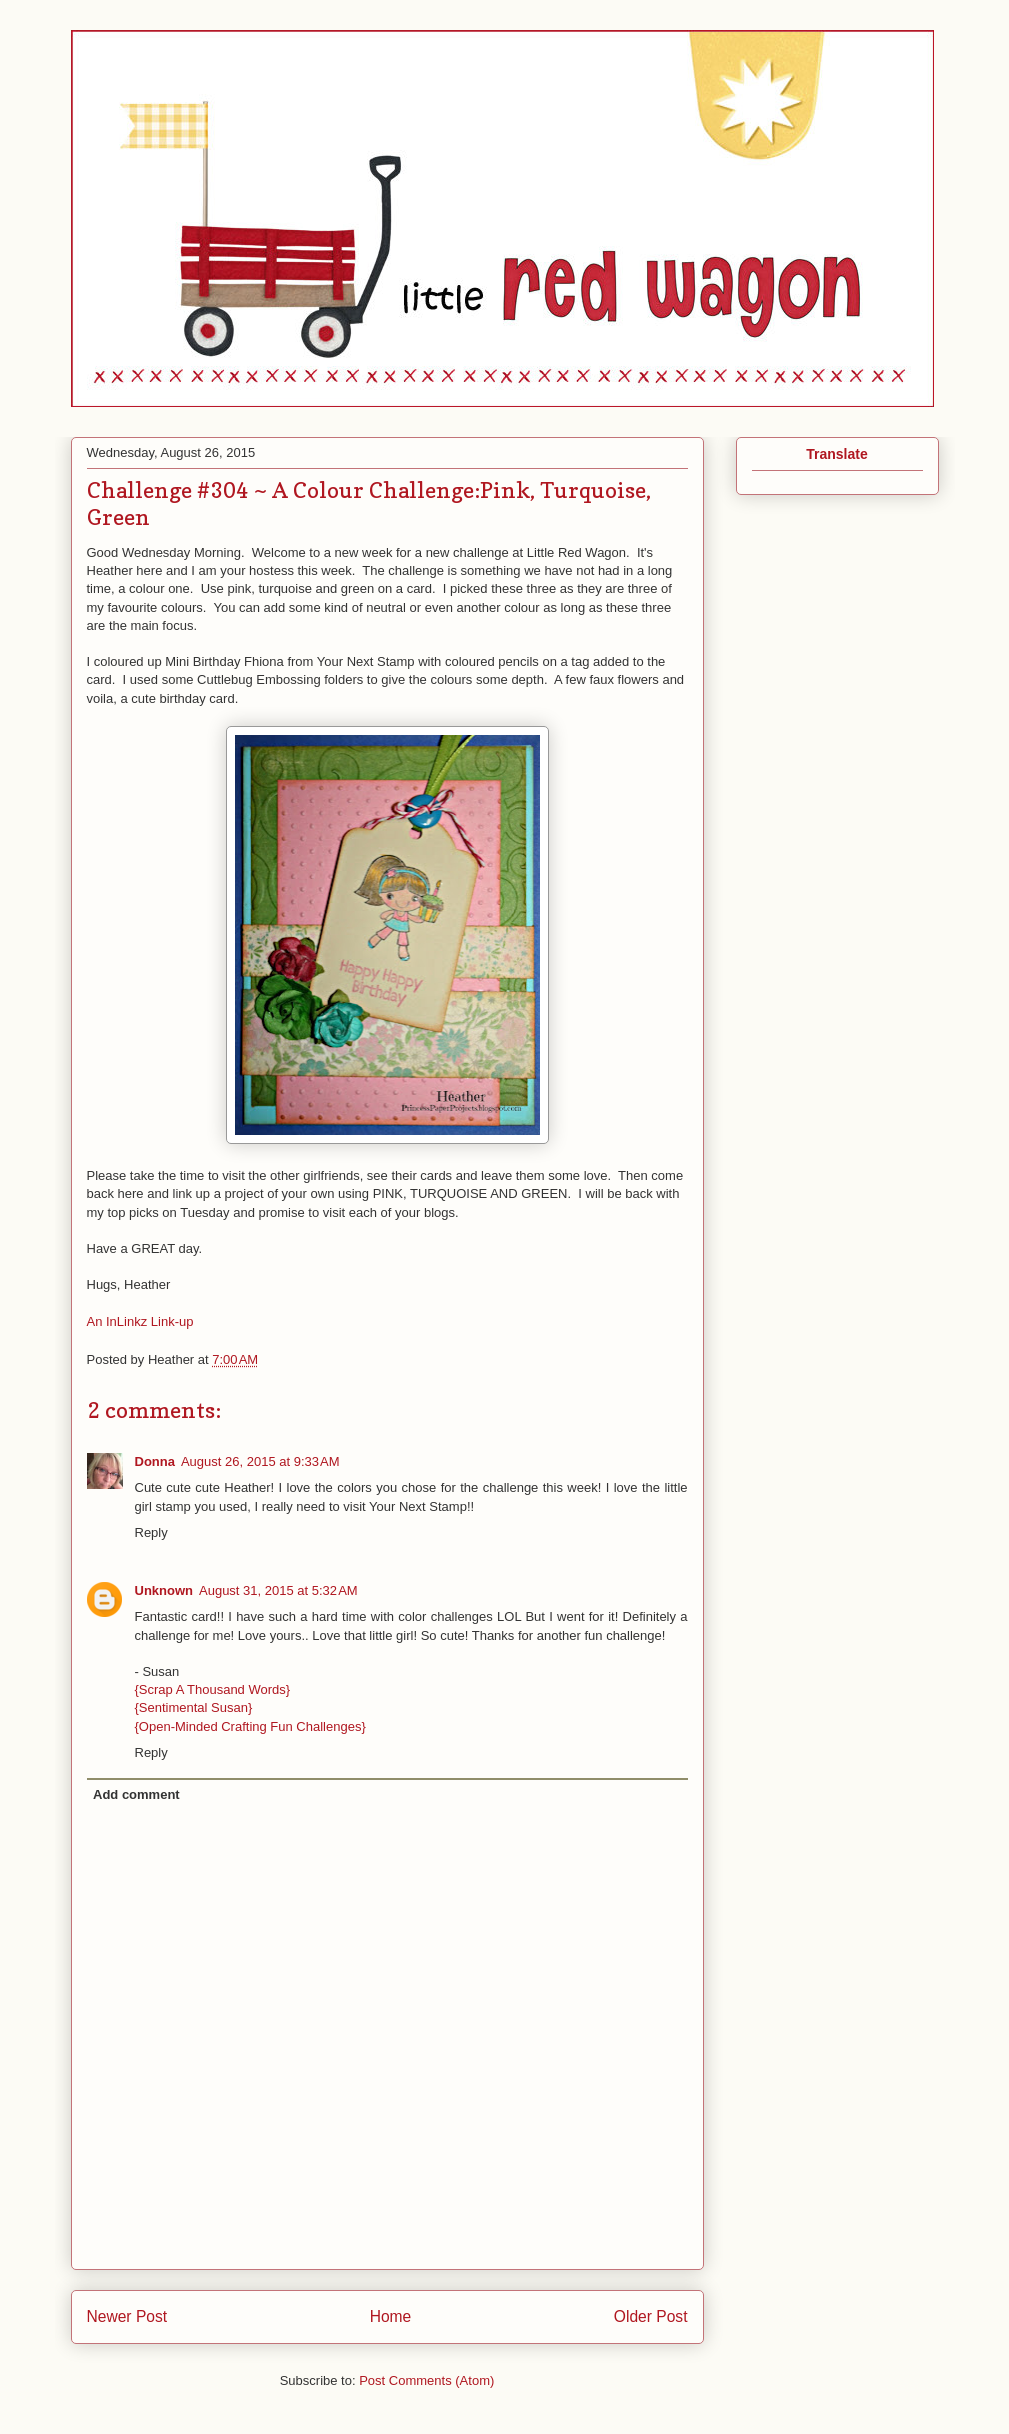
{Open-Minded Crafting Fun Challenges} (250, 1726)
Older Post (651, 2316)
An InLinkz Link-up (140, 1321)
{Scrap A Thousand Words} (213, 1689)
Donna (155, 1461)
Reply (151, 1532)
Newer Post (127, 2316)
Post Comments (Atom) (426, 2380)
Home (391, 2316)
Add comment (136, 1794)
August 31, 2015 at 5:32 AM (278, 1590)
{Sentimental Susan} (194, 1707)
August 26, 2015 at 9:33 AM (260, 1461)
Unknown (164, 1590)
